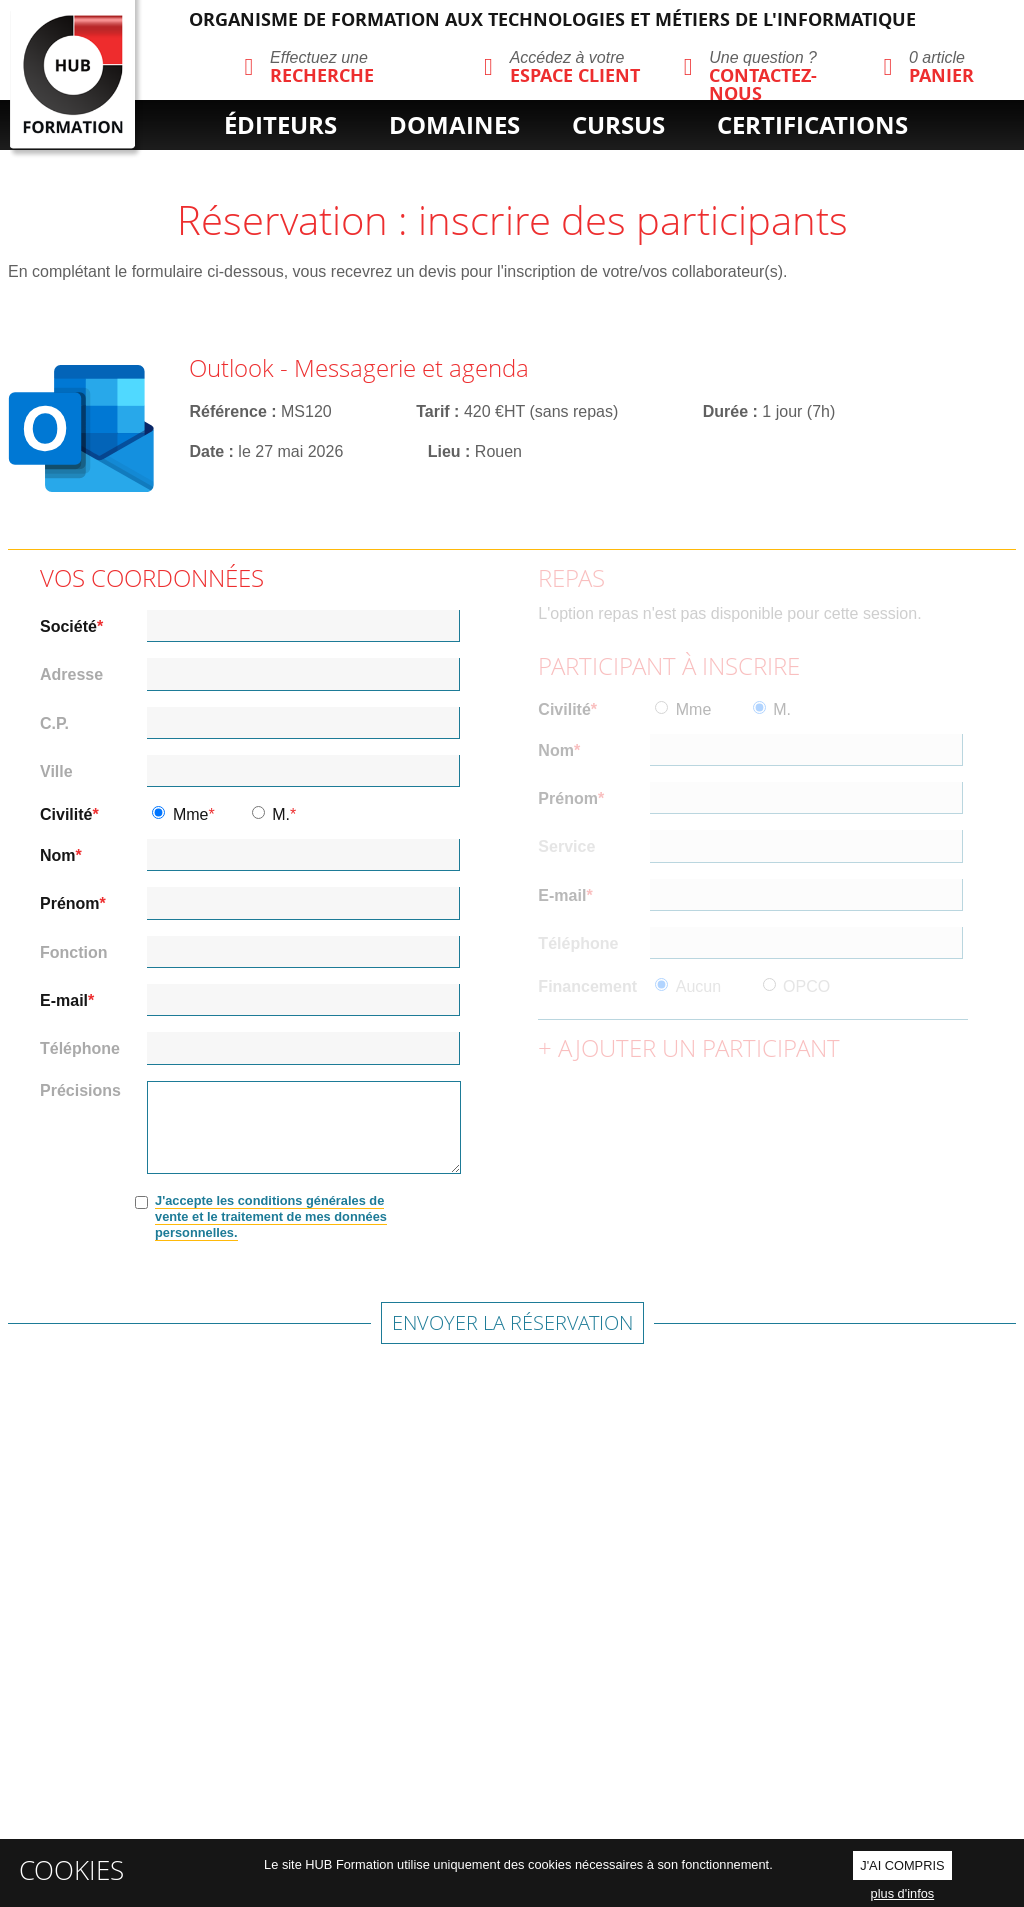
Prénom (70, 904)
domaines (454, 125)
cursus (618, 125)
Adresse (71, 675)
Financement (587, 987)
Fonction (74, 953)
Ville (56, 772)
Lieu (444, 451)
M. (281, 815)
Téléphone (80, 1049)
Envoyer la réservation (512, 1322)
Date (206, 451)
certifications (812, 125)
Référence (227, 411)
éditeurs (280, 125)
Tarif (432, 411)
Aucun (698, 987)
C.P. (54, 724)
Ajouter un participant (699, 1047)
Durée (725, 411)
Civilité (66, 815)
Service (566, 847)
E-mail (64, 1001)
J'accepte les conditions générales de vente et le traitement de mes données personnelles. (271, 1216)
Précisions (80, 1090)
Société (68, 627)
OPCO (806, 987)
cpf (588, 159)
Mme (191, 815)
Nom (58, 856)
